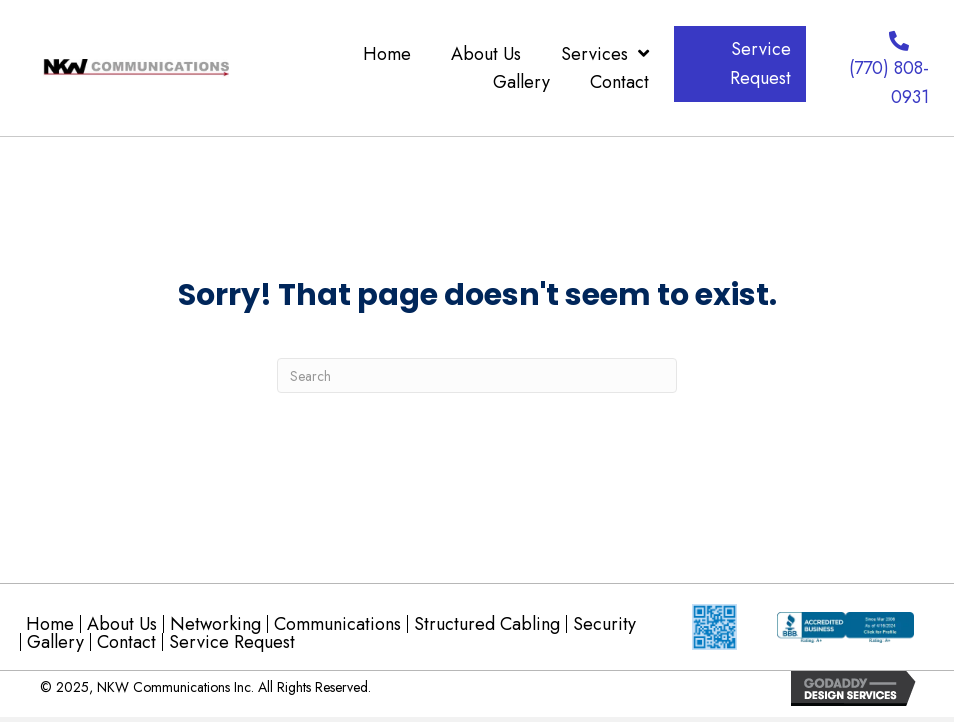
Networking (215, 624)
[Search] (477, 375)
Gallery (55, 642)
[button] (740, 64)
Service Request (232, 642)
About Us (122, 624)
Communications (337, 624)
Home (50, 624)
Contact (126, 642)
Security (604, 624)
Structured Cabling (487, 624)
